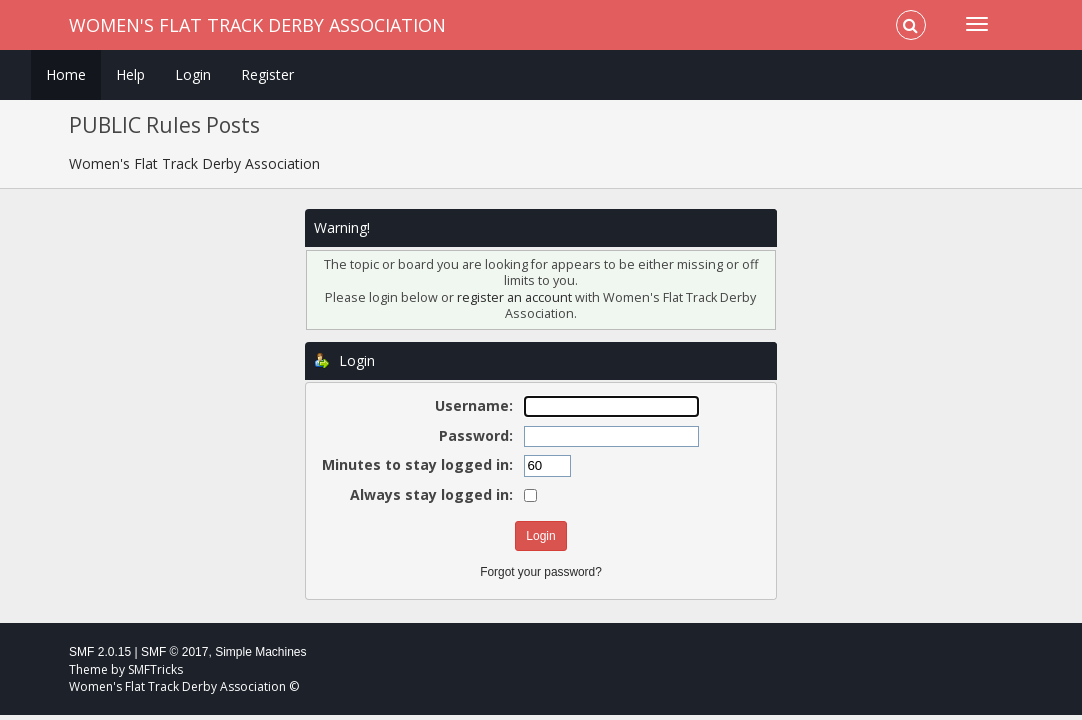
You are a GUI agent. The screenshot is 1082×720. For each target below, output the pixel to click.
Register (267, 74)
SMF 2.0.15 (100, 652)
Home (66, 74)
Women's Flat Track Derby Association (257, 25)
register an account (514, 297)
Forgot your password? (541, 572)
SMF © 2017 (175, 652)
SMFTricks (155, 669)
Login (193, 74)
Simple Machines (260, 652)
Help (130, 74)
